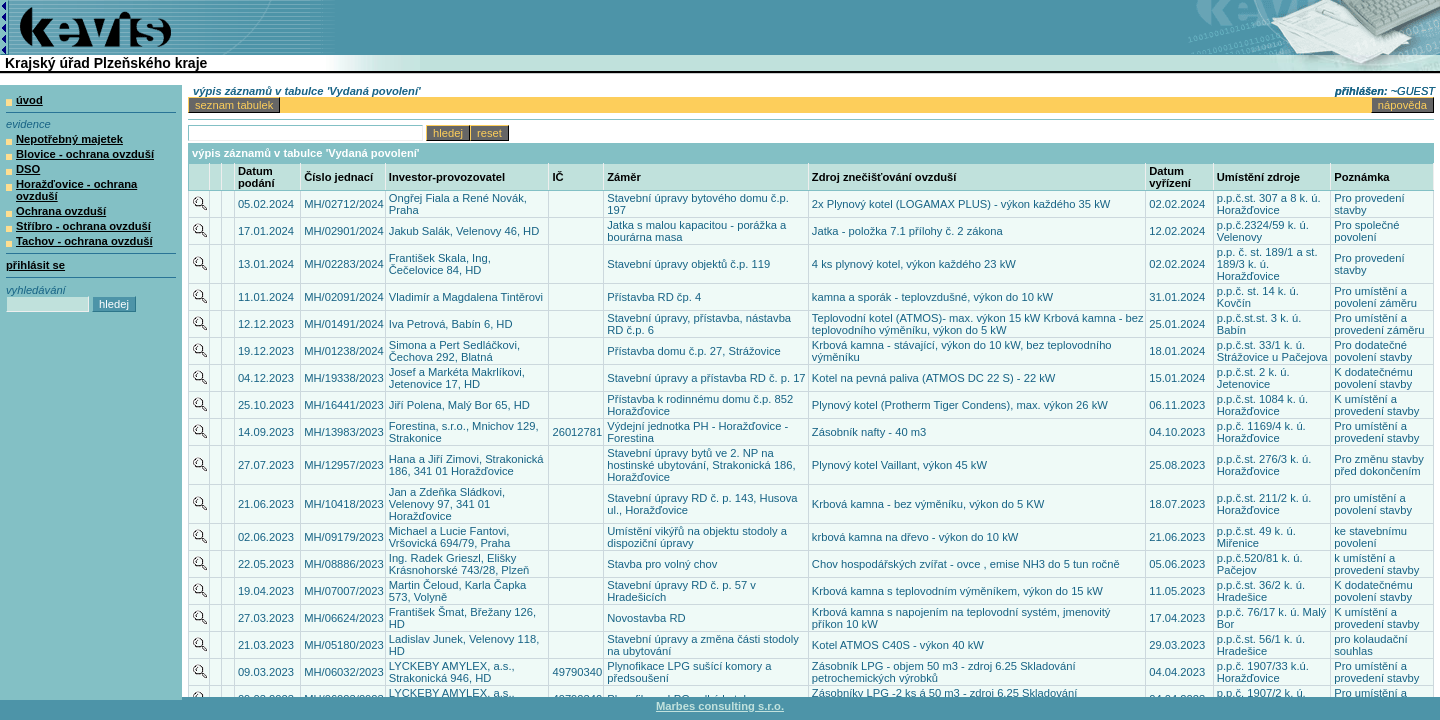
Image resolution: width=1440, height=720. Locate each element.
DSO (28, 169)
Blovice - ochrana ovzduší (85, 154)
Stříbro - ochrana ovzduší (83, 226)
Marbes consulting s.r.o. (720, 706)
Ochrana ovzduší (61, 211)
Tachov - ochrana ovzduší (84, 241)
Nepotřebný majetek (69, 139)
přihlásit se (35, 265)
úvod (29, 100)
